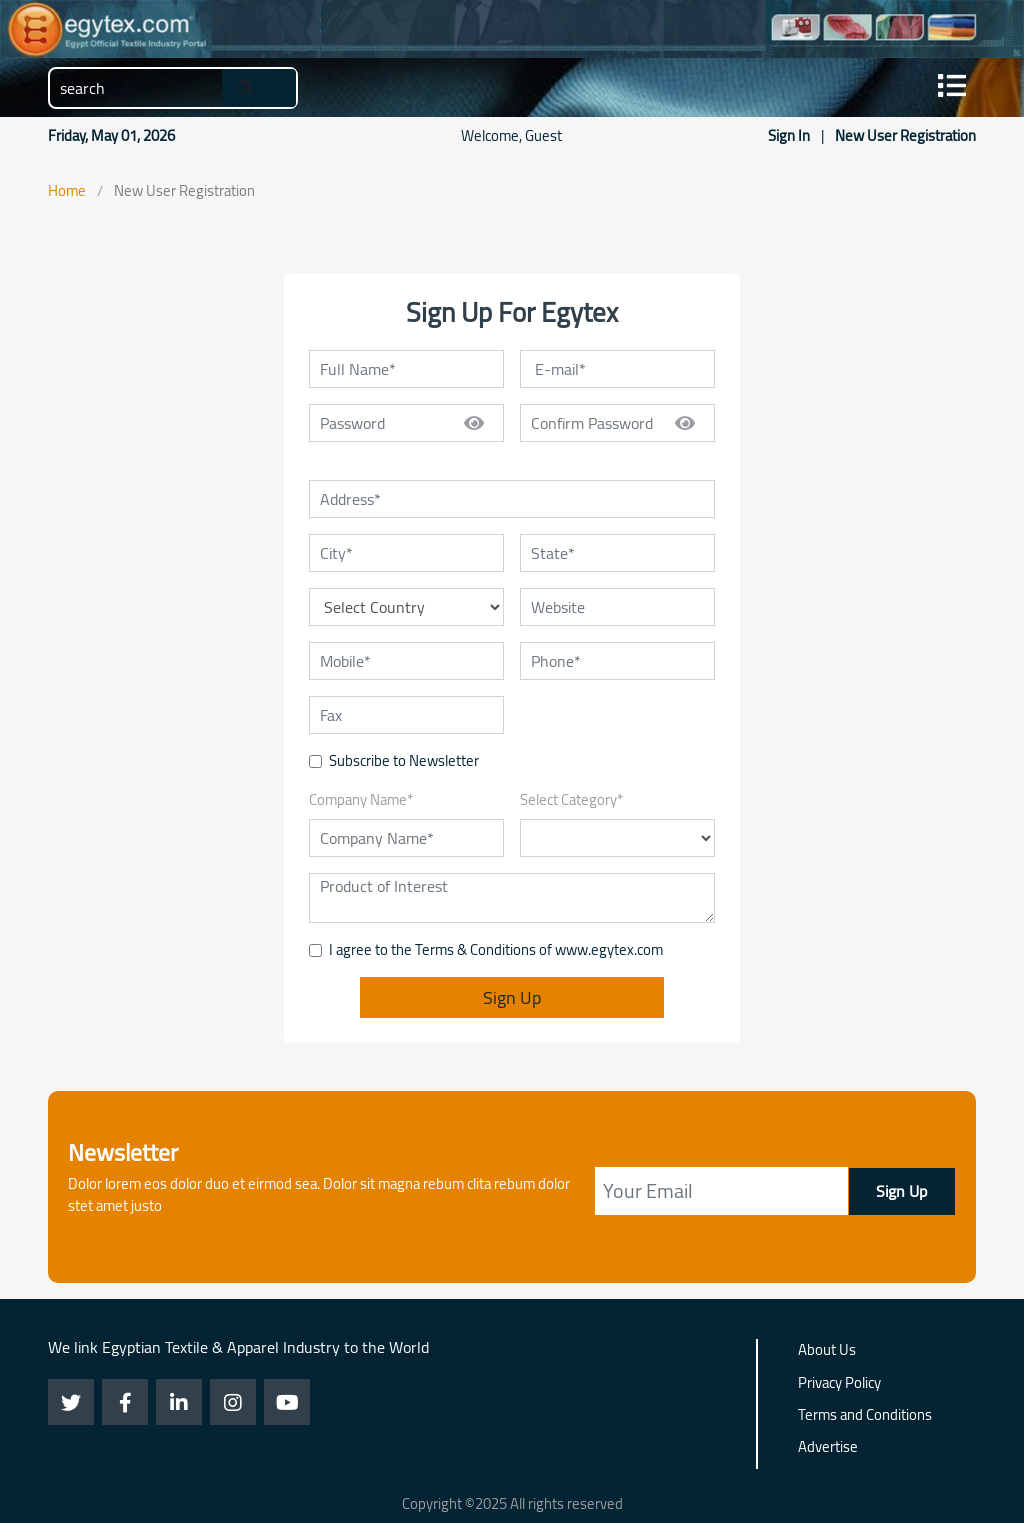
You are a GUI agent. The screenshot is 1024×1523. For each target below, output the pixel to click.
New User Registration (905, 135)
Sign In (790, 135)
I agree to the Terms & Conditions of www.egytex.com (496, 950)
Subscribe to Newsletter (404, 761)
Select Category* (571, 800)
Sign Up (512, 997)
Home (67, 190)
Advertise (828, 1448)
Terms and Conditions (865, 1416)
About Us (827, 1351)
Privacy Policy (839, 1384)
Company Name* (361, 800)
